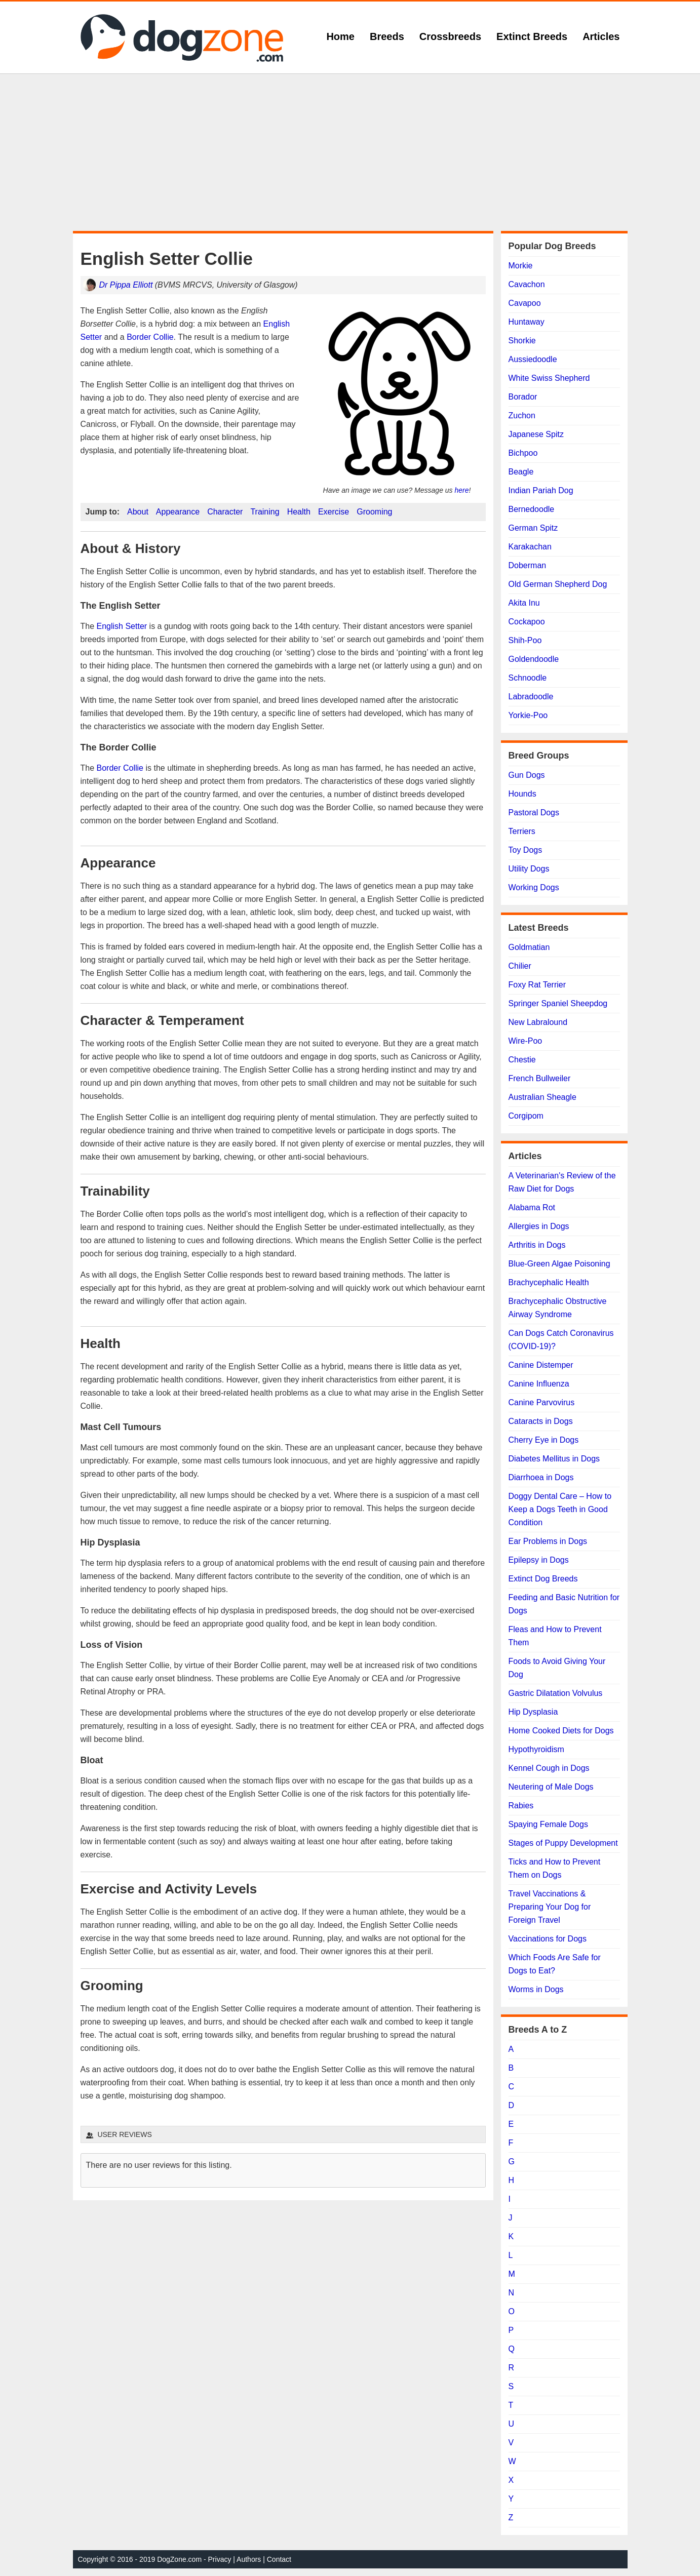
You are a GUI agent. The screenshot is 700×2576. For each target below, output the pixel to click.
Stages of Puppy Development (563, 1843)
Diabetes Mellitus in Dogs (554, 1458)
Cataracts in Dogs (541, 1421)
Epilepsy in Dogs (539, 1560)
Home (340, 36)
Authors (249, 2559)
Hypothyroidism (536, 1749)
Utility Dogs (529, 868)
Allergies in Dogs (539, 1226)
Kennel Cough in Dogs (549, 1768)
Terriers (522, 831)
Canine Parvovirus (542, 1402)
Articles (600, 36)
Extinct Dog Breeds (543, 1578)
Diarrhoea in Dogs (541, 1477)
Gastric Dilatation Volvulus (556, 1693)
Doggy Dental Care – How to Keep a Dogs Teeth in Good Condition (560, 1509)
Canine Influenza (539, 1383)
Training (264, 511)
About (137, 511)
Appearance (178, 511)
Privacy (219, 2559)
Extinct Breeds (531, 36)
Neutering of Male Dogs (551, 1786)
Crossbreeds (450, 36)
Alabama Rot (532, 1207)
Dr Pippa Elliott (126, 285)
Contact (279, 2559)
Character (225, 511)
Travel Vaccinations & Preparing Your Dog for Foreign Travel (550, 1906)
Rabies (521, 1805)
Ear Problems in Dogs (548, 1541)
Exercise (333, 511)
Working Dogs (534, 887)
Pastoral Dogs (534, 812)
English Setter (122, 626)
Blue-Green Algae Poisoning (559, 1263)
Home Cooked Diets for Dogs (561, 1730)
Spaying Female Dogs (548, 1824)
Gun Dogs (527, 775)
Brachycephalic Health (549, 1282)
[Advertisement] (350, 152)
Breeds (387, 36)
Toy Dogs (525, 850)
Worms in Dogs (536, 1989)
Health (298, 511)
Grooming (374, 511)
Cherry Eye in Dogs (544, 1440)
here (462, 490)
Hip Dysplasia (533, 1712)
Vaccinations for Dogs (548, 1938)
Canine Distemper (541, 1365)
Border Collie (150, 337)
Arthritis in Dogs (537, 1245)
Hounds (522, 793)
